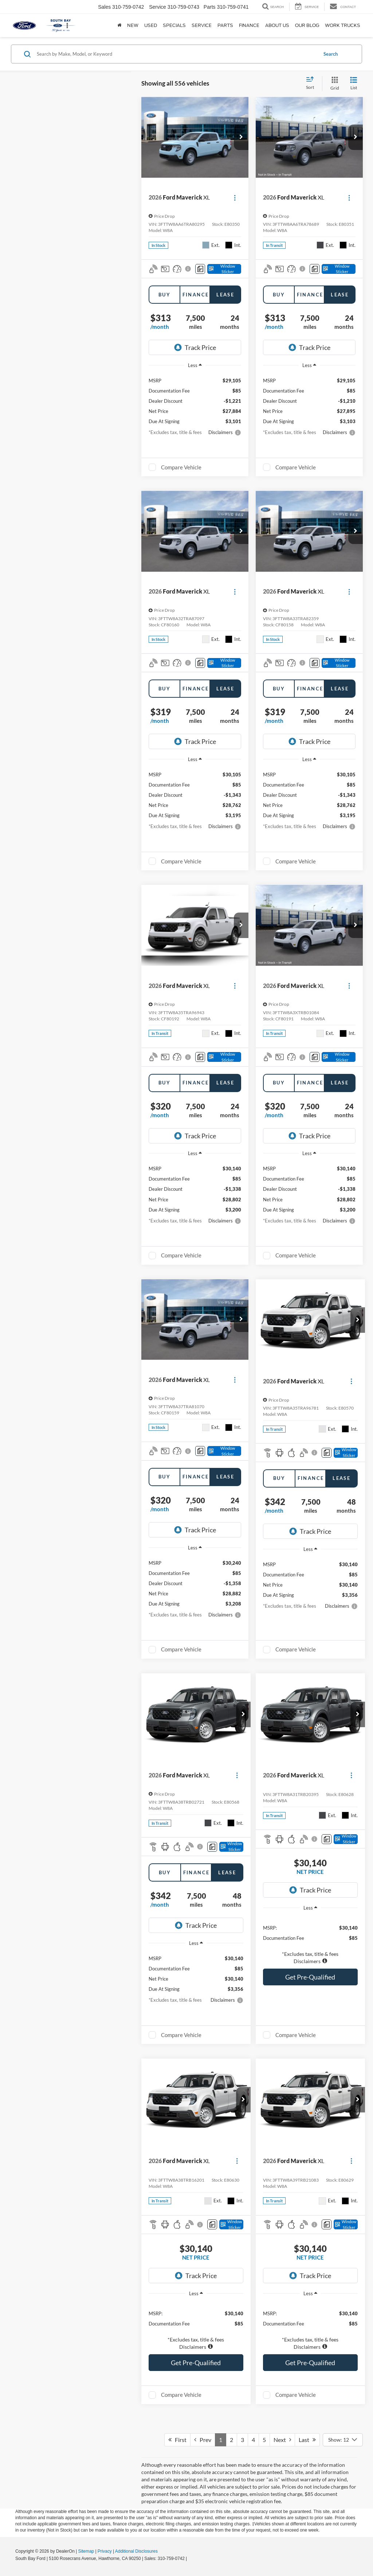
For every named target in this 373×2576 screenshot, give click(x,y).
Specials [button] (174, 25)
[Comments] (200, 269)
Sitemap (86, 2551)
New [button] (132, 25)
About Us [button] (277, 25)
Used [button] (150, 25)
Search (330, 54)
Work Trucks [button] (342, 25)
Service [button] (202, 25)
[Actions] (234, 197)
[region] (310, 1940)
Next (282, 2439)
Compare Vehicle (181, 467)
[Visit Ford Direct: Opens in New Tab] (190, 2558)
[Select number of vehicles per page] (343, 2439)
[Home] (119, 25)
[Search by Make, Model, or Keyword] (176, 54)
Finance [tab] (195, 295)
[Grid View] (333, 83)
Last (307, 2439)
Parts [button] (225, 25)
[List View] (354, 83)
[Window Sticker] (224, 269)
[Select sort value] (312, 83)
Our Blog (307, 25)
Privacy (105, 2551)
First (177, 2439)
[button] (241, 137)
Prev (202, 2439)
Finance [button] (249, 25)
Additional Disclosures (136, 2551)
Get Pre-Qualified (310, 1977)
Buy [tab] (164, 295)
